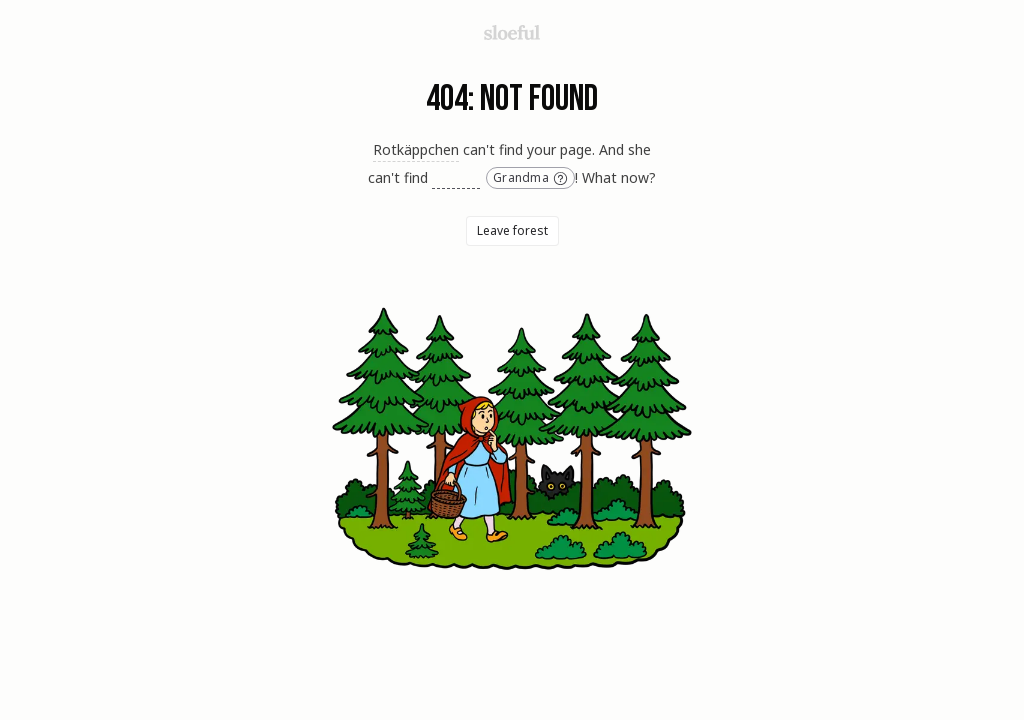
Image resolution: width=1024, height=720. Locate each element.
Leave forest (512, 230)
